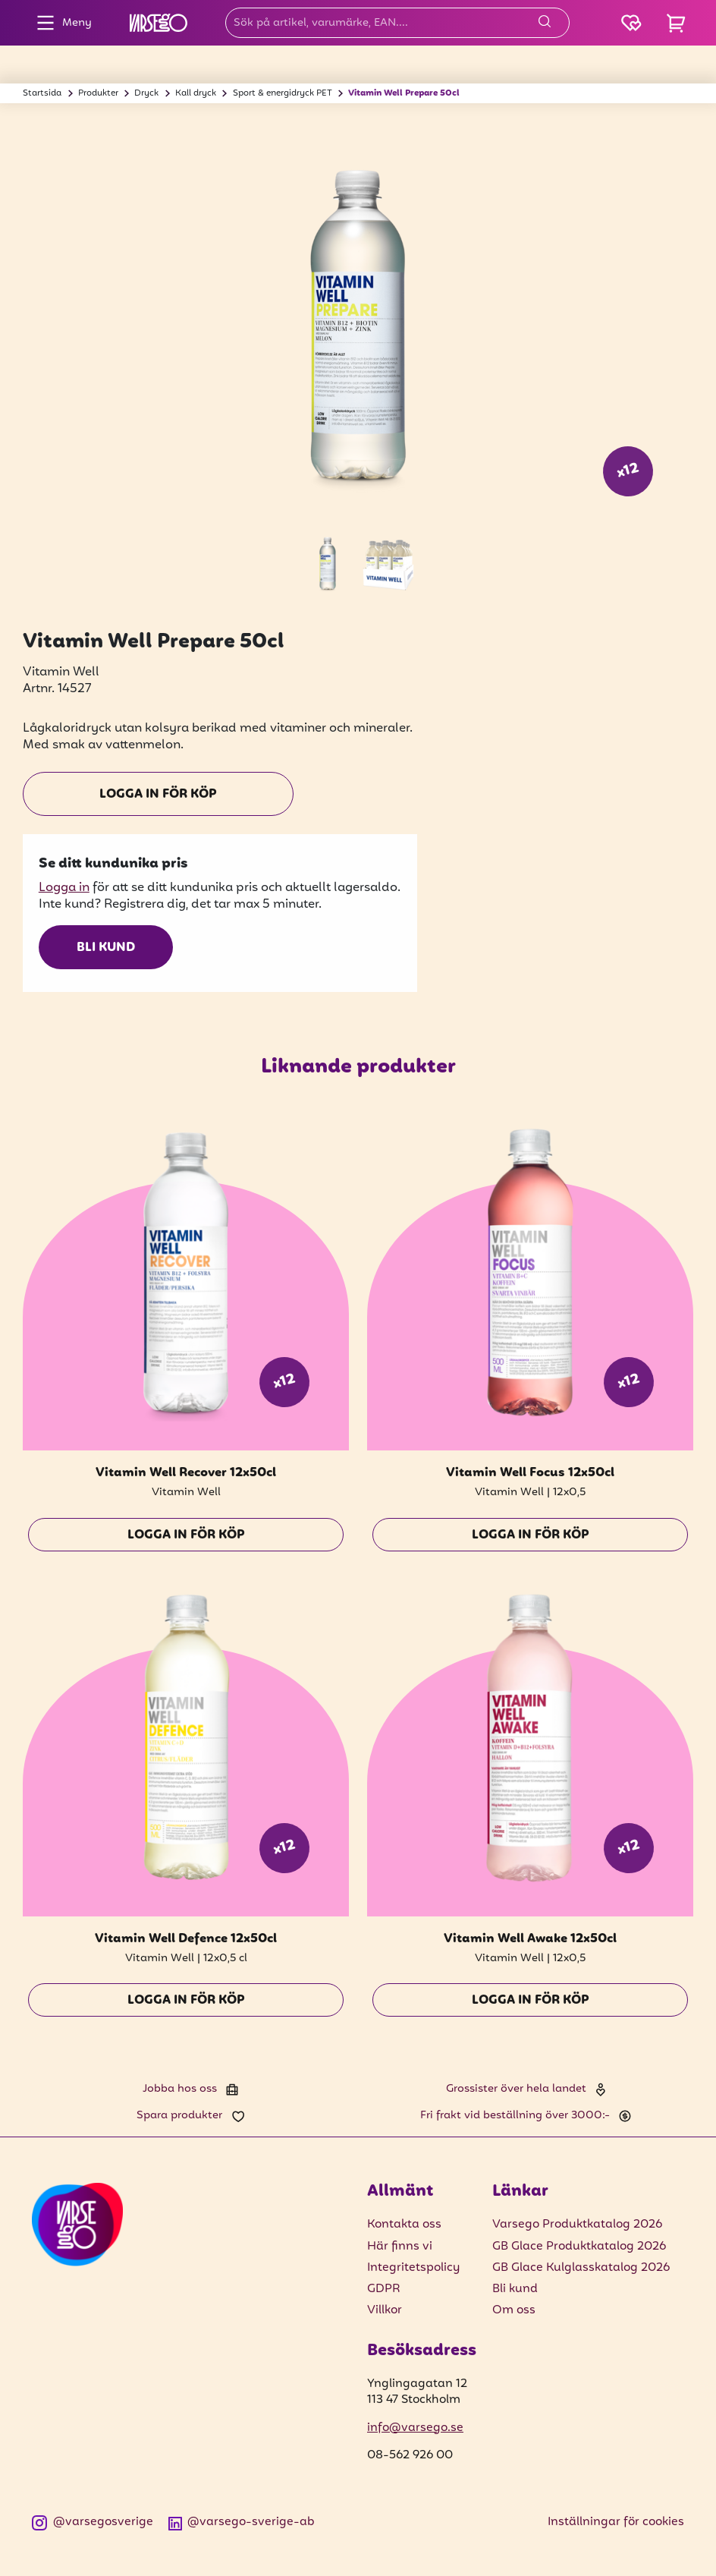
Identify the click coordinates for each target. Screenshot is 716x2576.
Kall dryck (195, 93)
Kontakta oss (404, 2224)
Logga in (64, 887)
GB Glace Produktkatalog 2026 (579, 2246)
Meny (60, 22)
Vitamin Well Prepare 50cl (404, 93)
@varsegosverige (92, 2522)
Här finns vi (399, 2246)
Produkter (98, 93)
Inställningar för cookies (616, 2522)
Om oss (513, 2310)
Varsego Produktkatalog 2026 (577, 2224)
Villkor (384, 2310)
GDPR (383, 2289)
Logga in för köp (158, 795)
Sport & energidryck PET (282, 93)
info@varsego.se (415, 2428)
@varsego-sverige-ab (242, 2522)
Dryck (146, 93)
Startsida (42, 93)
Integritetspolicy (413, 2268)
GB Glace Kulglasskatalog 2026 (581, 2268)
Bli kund (106, 948)
